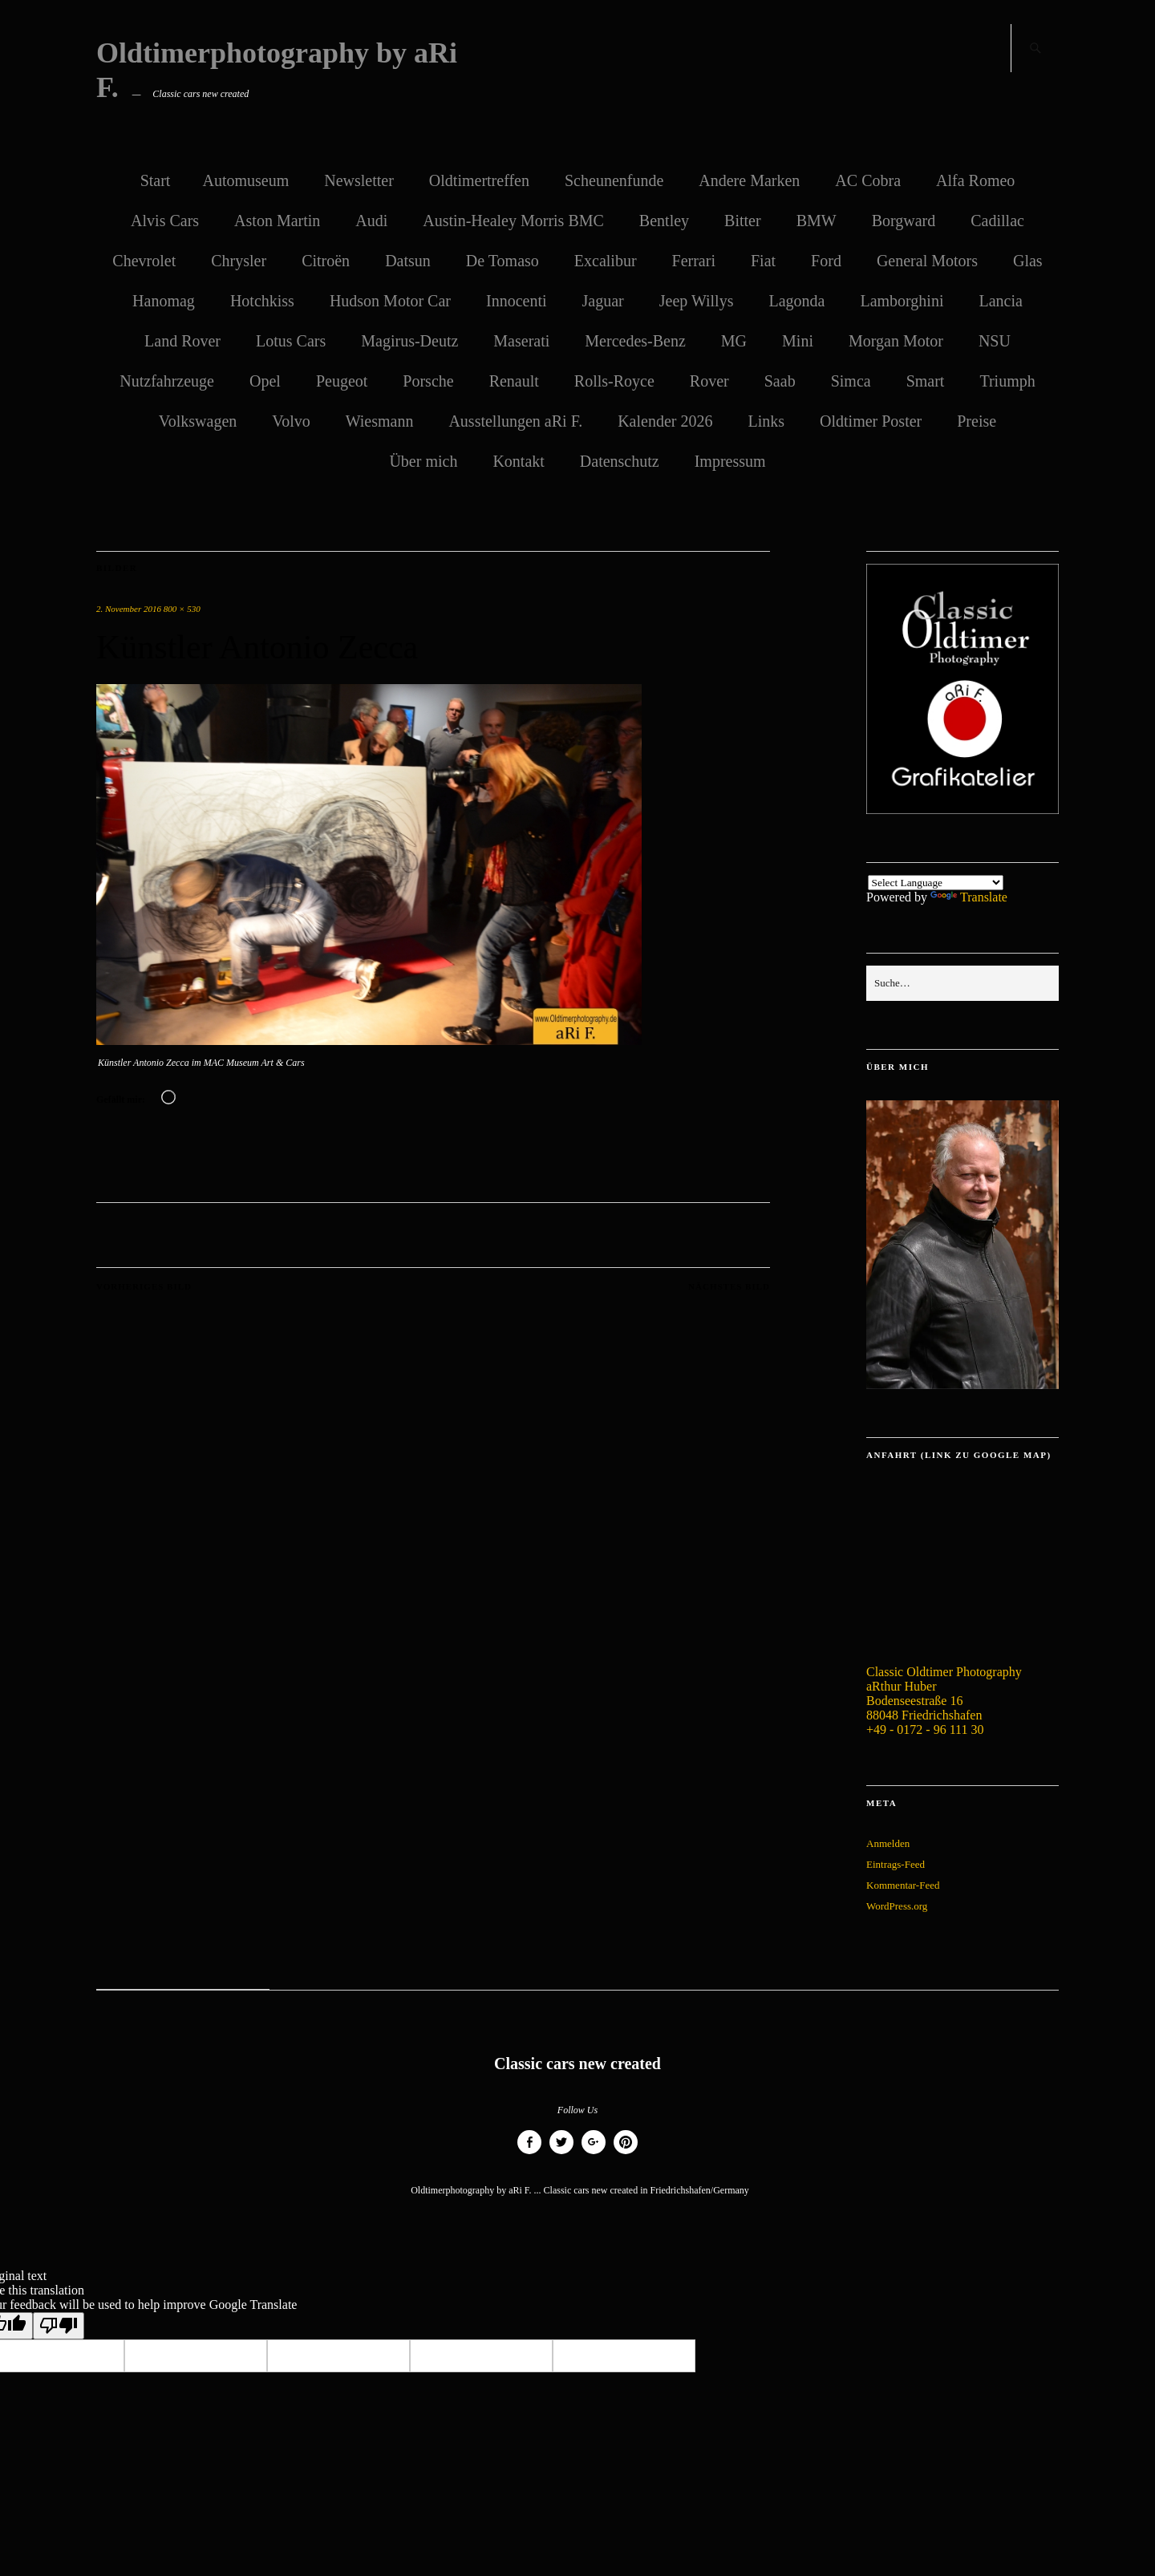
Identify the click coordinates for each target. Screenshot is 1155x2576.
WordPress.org (896, 1906)
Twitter (561, 2153)
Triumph (1007, 381)
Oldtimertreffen (479, 180)
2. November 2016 (128, 609)
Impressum (730, 461)
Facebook (529, 2153)
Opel (265, 381)
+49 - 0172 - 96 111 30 (925, 1729)
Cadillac (997, 220)
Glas (1028, 260)
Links (766, 421)
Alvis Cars (165, 220)
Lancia (1000, 301)
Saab (780, 381)
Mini (797, 341)
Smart (925, 381)
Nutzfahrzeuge (167, 381)
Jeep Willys (696, 301)
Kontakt (518, 461)
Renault (514, 381)
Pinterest (626, 2153)
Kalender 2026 (665, 421)
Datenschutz (619, 461)
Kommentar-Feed (902, 1885)
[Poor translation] (58, 2325)
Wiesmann (380, 421)
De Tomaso (502, 260)
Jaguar (603, 301)
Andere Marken (749, 180)
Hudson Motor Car (390, 301)
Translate (968, 897)
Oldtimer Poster (871, 421)
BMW (816, 220)
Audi (371, 220)
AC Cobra (868, 180)
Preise (976, 421)
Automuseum (245, 180)
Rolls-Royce (614, 381)
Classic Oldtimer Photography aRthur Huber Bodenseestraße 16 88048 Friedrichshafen (944, 1693)
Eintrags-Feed (895, 1864)
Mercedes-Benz (635, 341)
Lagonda (796, 301)
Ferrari (693, 260)
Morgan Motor (896, 341)
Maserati (521, 341)
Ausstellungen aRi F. (515, 421)
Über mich (423, 461)
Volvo (291, 421)
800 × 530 (182, 609)
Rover (709, 381)
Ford (826, 260)
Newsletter (359, 180)
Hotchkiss (262, 301)
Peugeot (341, 381)
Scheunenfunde (614, 180)
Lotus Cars (291, 341)
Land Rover (182, 341)
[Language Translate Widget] (935, 882)
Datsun (408, 260)
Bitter (742, 220)
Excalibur (605, 260)
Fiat (763, 260)
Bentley (664, 220)
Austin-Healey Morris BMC (513, 220)
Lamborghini (901, 301)
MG (734, 341)
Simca (851, 381)
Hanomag (163, 301)
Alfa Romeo (975, 180)
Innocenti (516, 301)
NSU (995, 341)
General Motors (927, 260)
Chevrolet (144, 260)
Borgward (904, 220)
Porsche (428, 381)
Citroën (326, 260)
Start (155, 180)
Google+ (594, 2153)
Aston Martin (277, 220)
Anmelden (888, 1843)
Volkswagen (198, 421)
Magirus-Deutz (409, 341)
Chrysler (238, 260)
